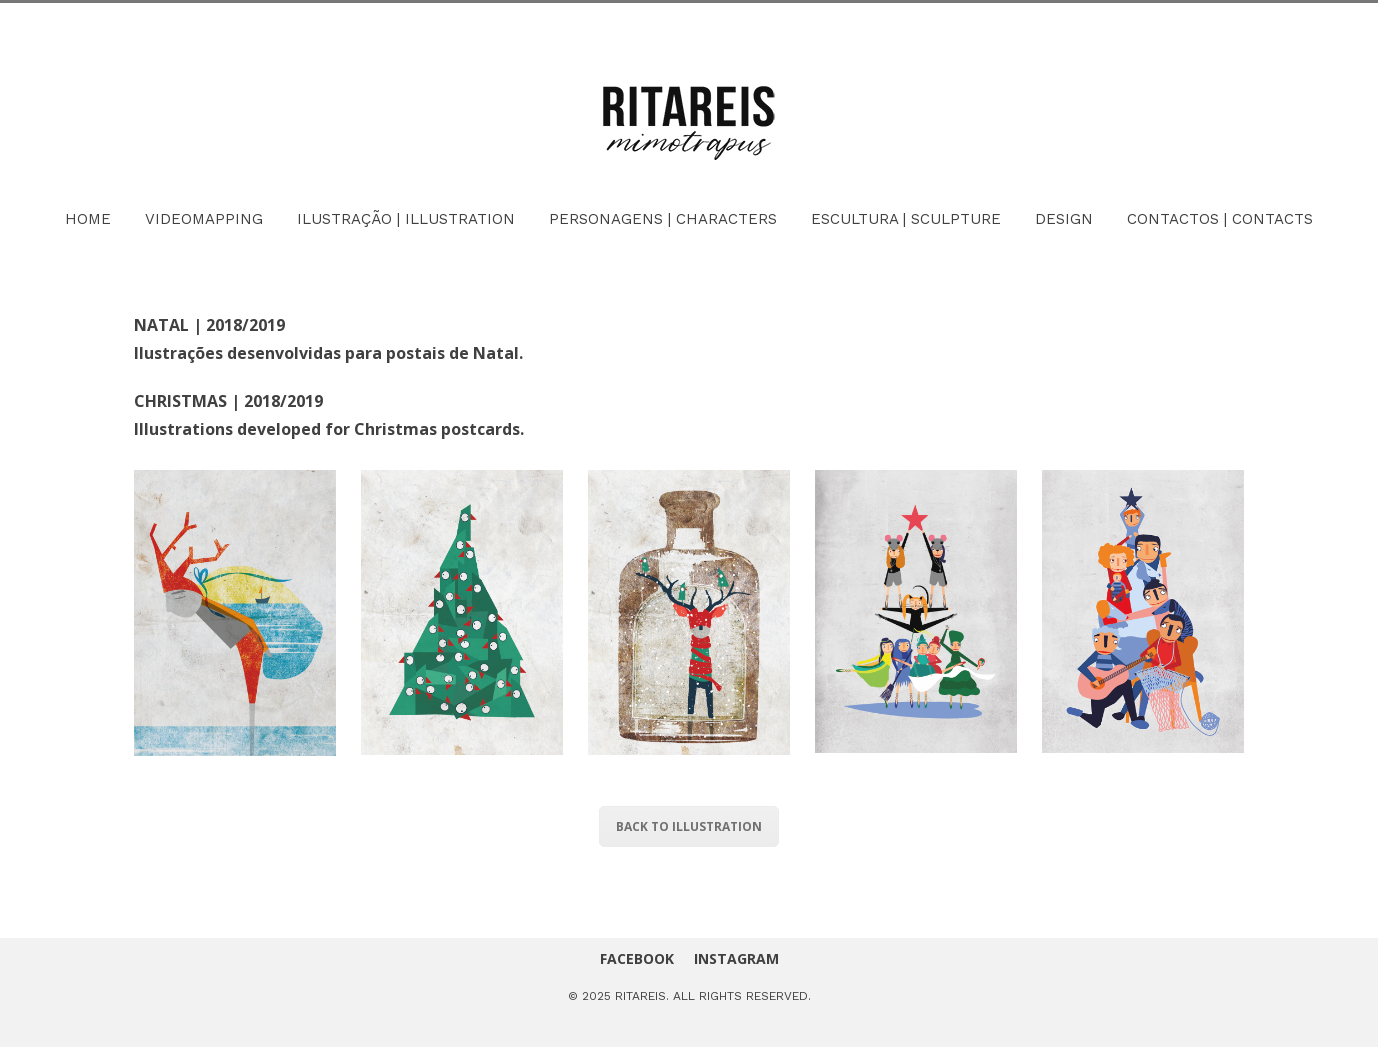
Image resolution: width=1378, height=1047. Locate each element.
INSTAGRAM (736, 958)
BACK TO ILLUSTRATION (689, 826)
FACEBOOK (637, 958)
